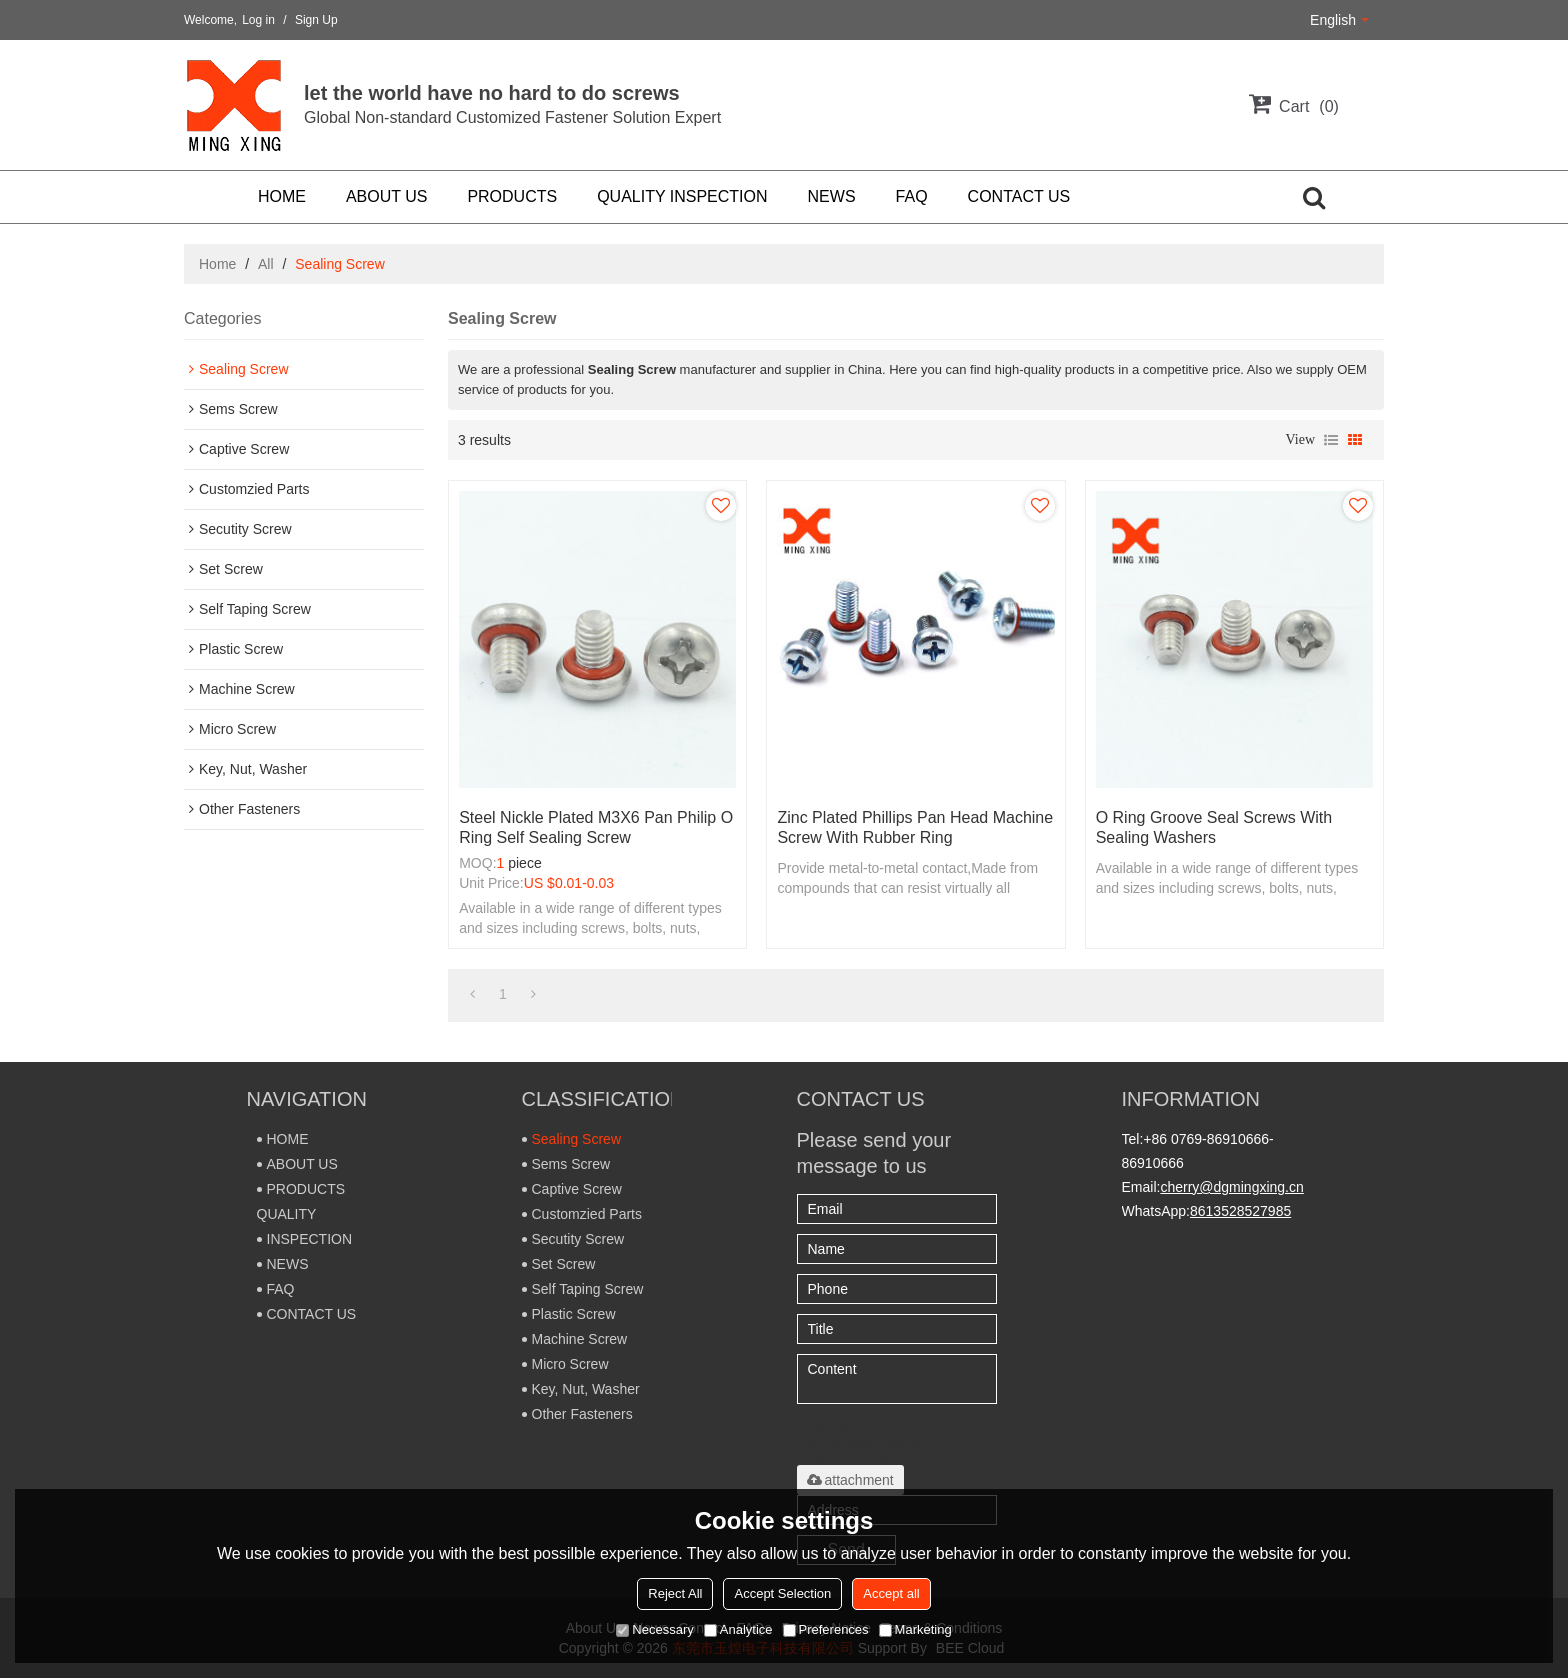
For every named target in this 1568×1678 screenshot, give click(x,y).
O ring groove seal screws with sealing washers (1214, 827)
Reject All (675, 1593)
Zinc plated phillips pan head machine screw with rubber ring (915, 827)
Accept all (891, 1593)
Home (217, 264)
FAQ (912, 196)
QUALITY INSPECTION (682, 196)
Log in (258, 20)
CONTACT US (1019, 196)
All (266, 264)
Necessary (654, 1629)
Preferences (826, 1629)
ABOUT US (387, 196)
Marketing (915, 1629)
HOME (282, 196)
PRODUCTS (512, 196)
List (1331, 440)
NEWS (832, 196)
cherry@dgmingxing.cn (1231, 1187)
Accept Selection (782, 1593)
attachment (850, 1480)
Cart (1309, 106)
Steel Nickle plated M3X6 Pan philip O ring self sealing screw (596, 827)
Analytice (738, 1629)
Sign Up (316, 20)
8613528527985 (1240, 1211)
